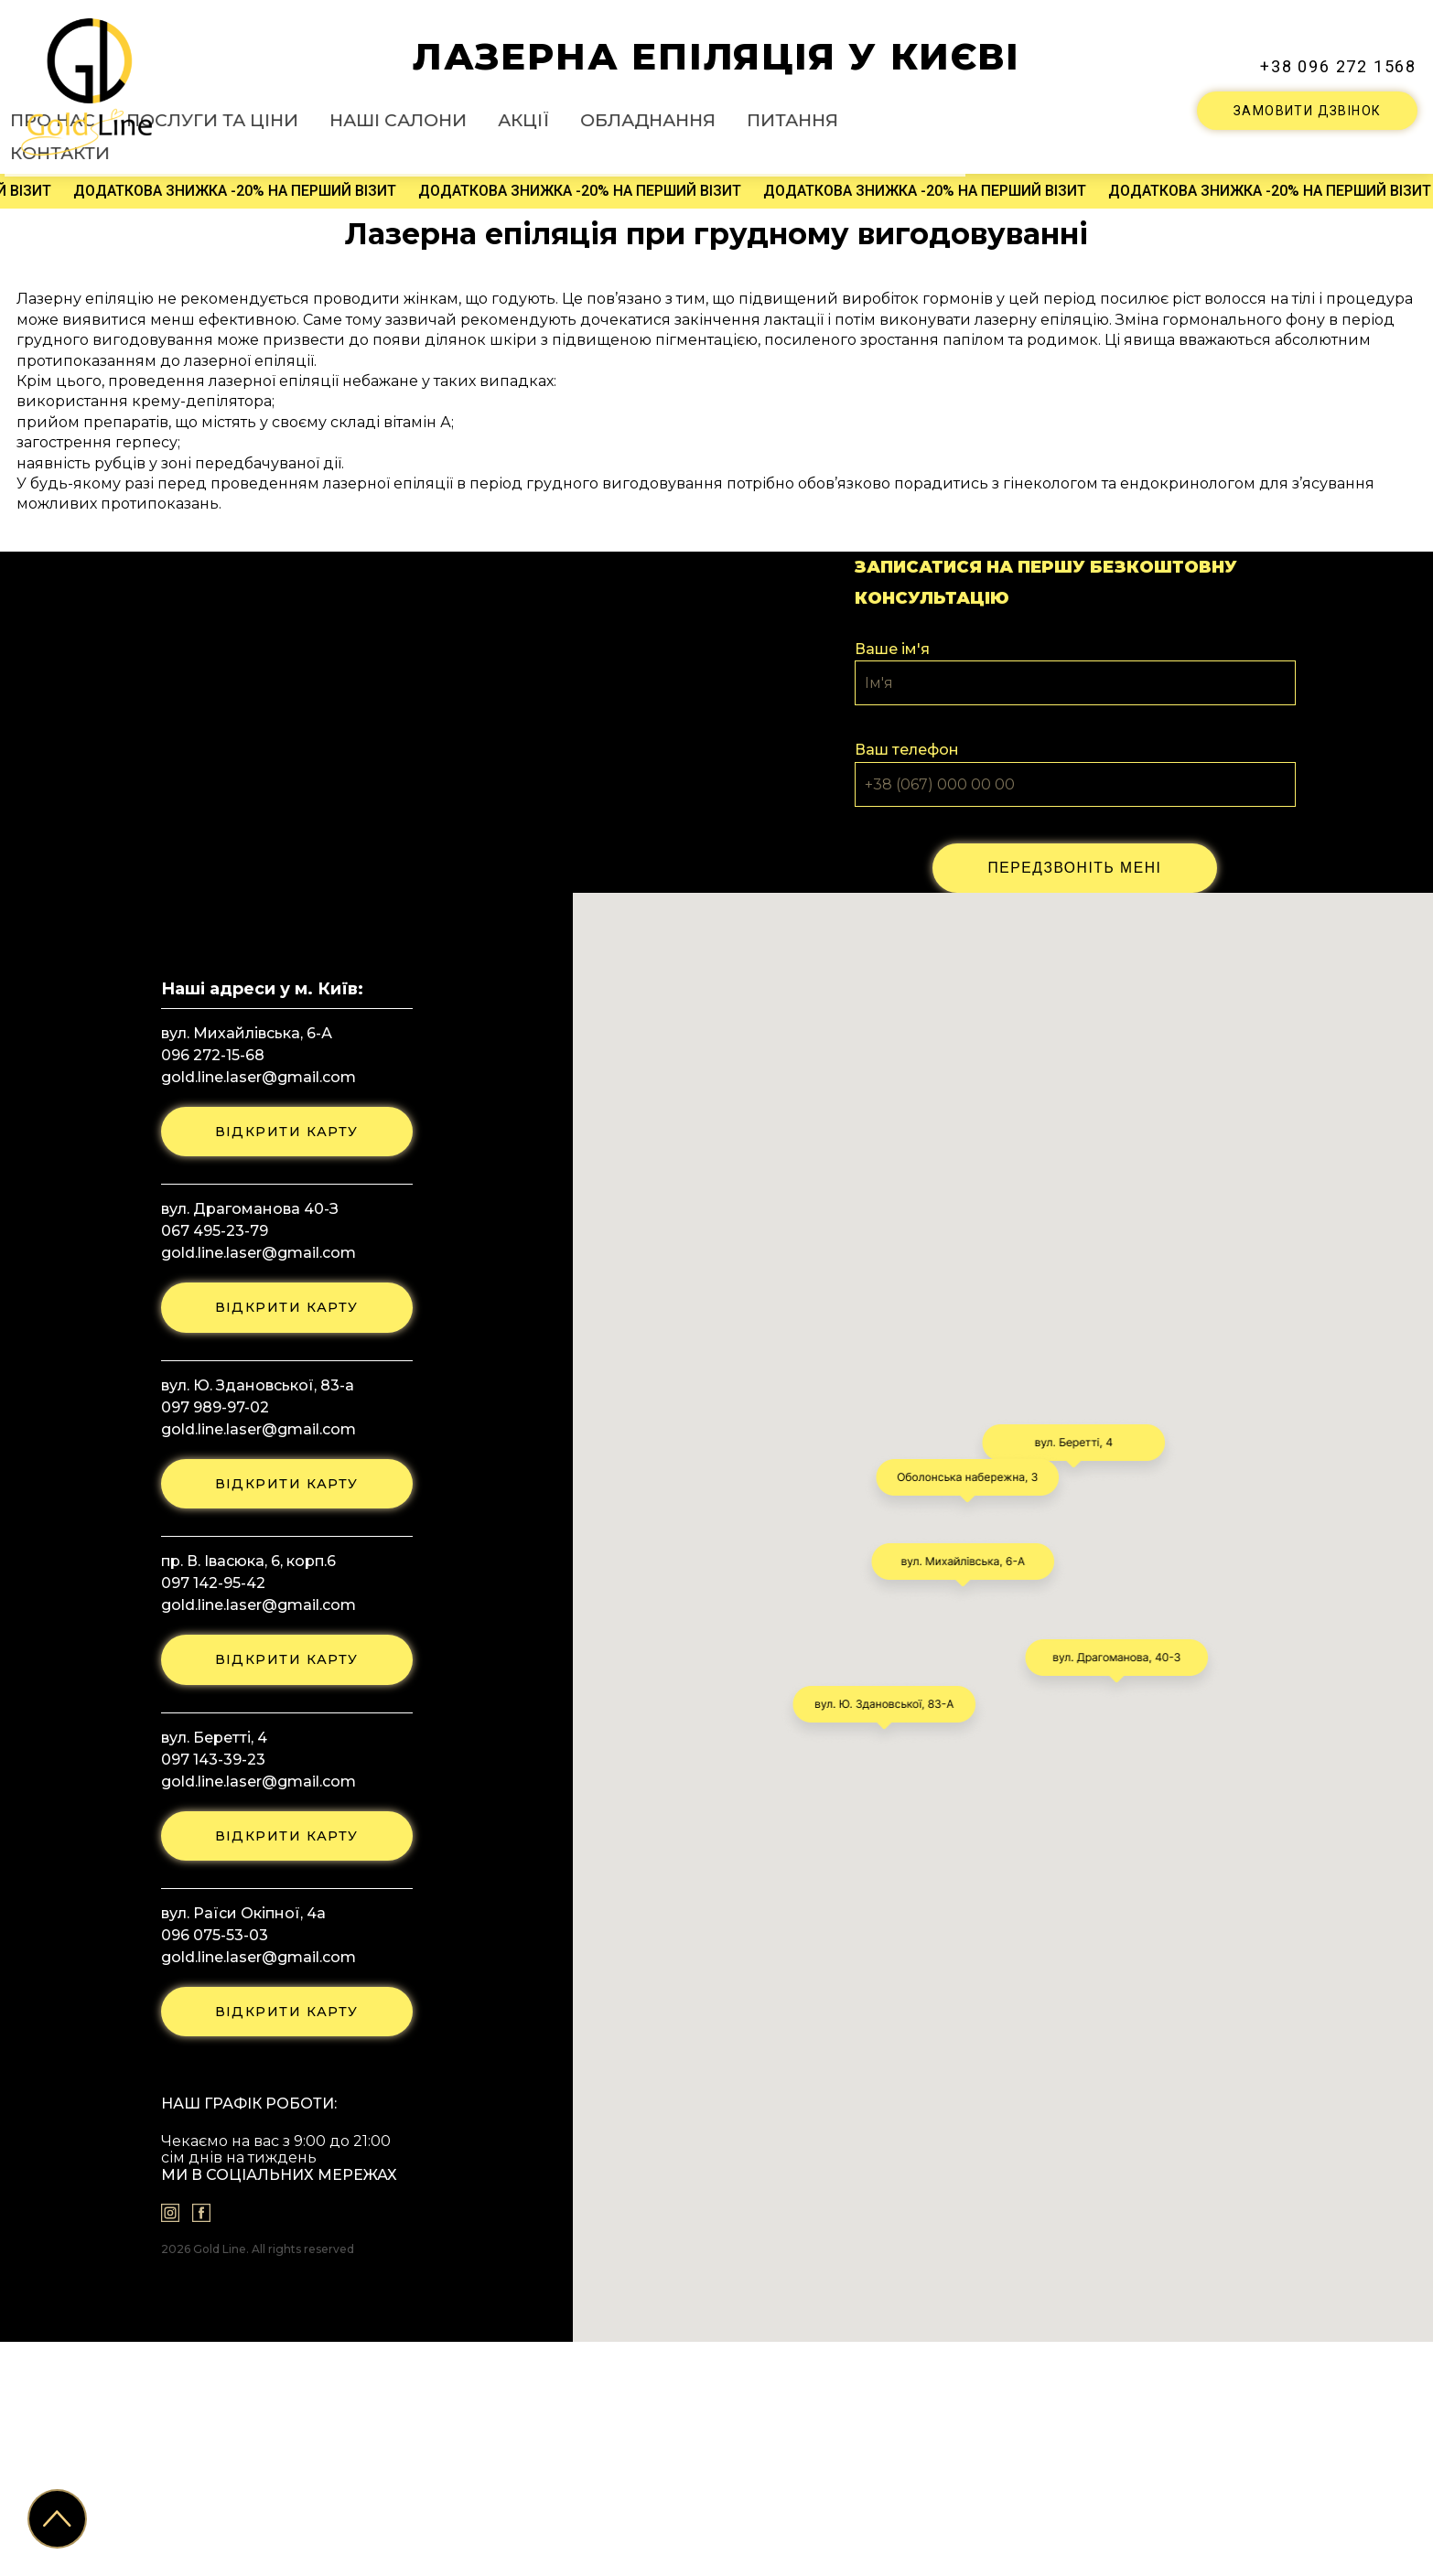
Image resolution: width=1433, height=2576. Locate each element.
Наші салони (637, 115)
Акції (741, 115)
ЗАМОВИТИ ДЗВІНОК (1307, 109)
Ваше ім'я (892, 748)
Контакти (1072, 115)
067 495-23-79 (207, 1439)
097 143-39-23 (206, 1982)
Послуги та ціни (486, 115)
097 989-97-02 (208, 1620)
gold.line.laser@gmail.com (251, 1280)
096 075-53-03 (207, 2164)
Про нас (356, 115)
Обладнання (845, 115)
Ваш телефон (907, 850)
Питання (966, 115)
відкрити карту (286, 1337)
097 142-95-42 (206, 1801)
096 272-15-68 (205, 1258)
